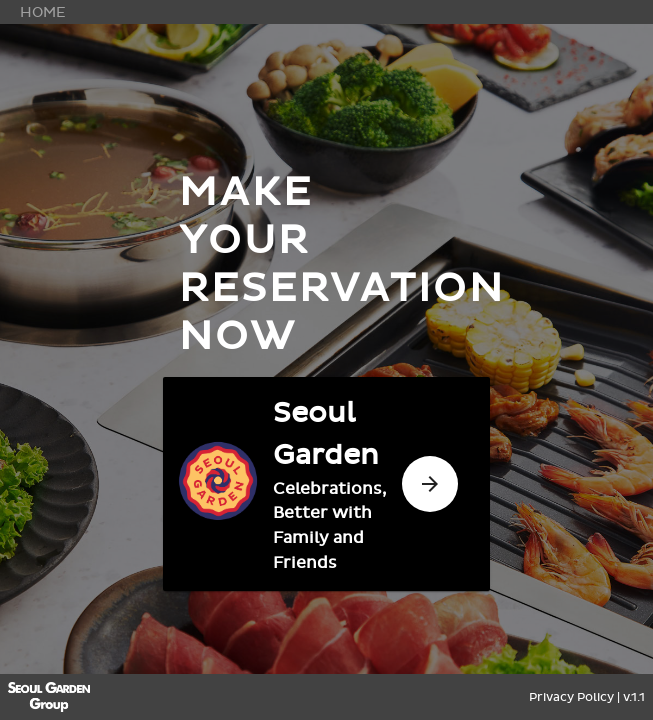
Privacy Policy (571, 697)
